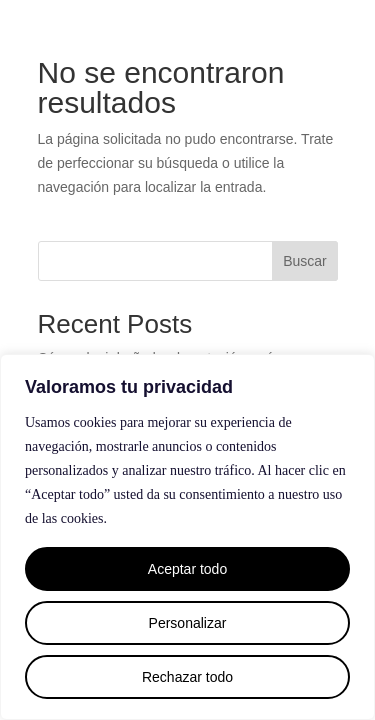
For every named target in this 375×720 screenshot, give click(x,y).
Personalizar (188, 623)
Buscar (305, 261)
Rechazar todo (187, 677)
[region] (187, 537)
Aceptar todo (187, 569)
